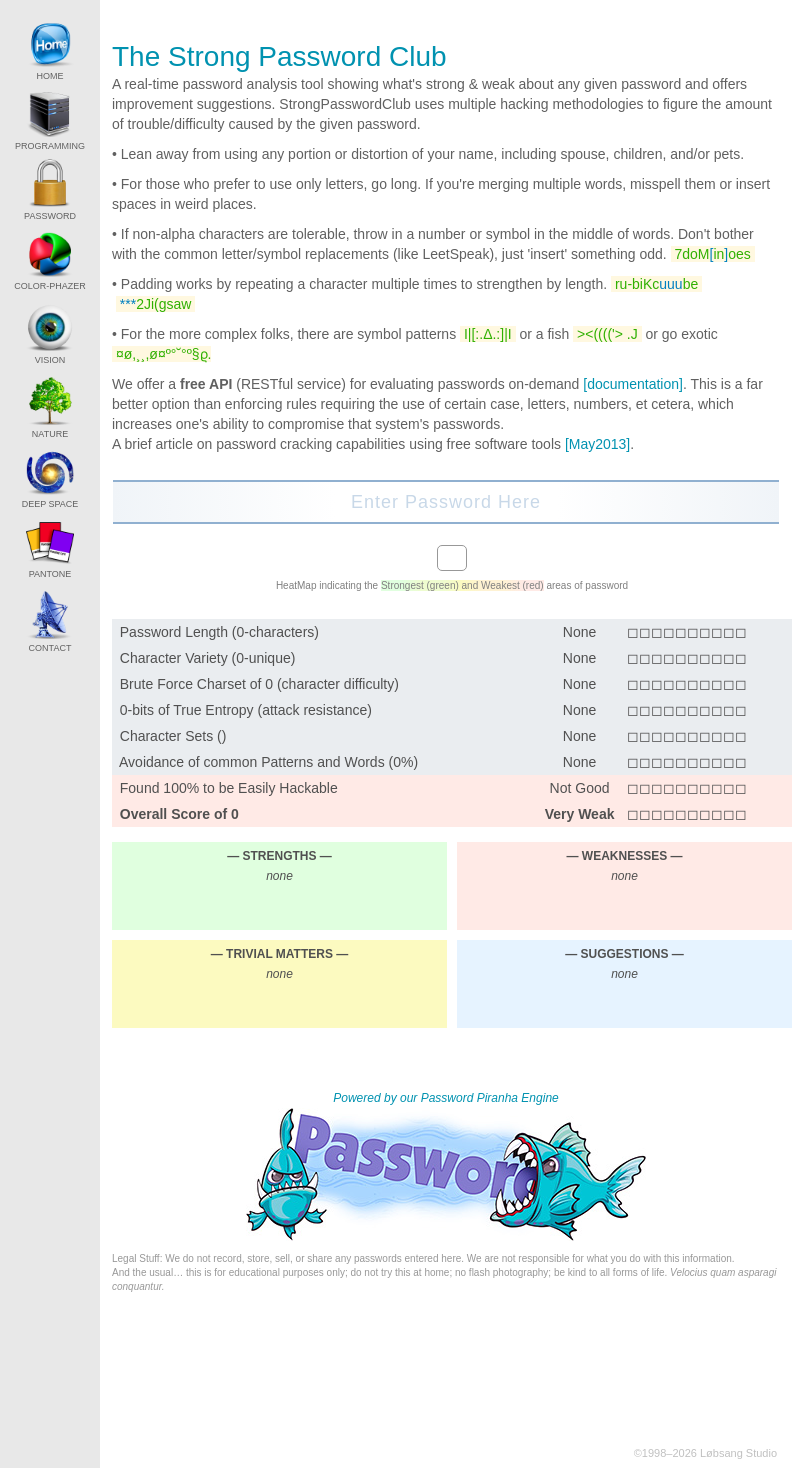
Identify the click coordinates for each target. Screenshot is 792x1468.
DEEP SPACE (50, 478)
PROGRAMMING (50, 120)
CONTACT (50, 620)
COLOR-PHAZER (50, 260)
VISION (50, 332)
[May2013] (597, 444)
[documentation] (633, 384)
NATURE (50, 406)
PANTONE (50, 548)
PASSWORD (50, 190)
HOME (50, 50)
